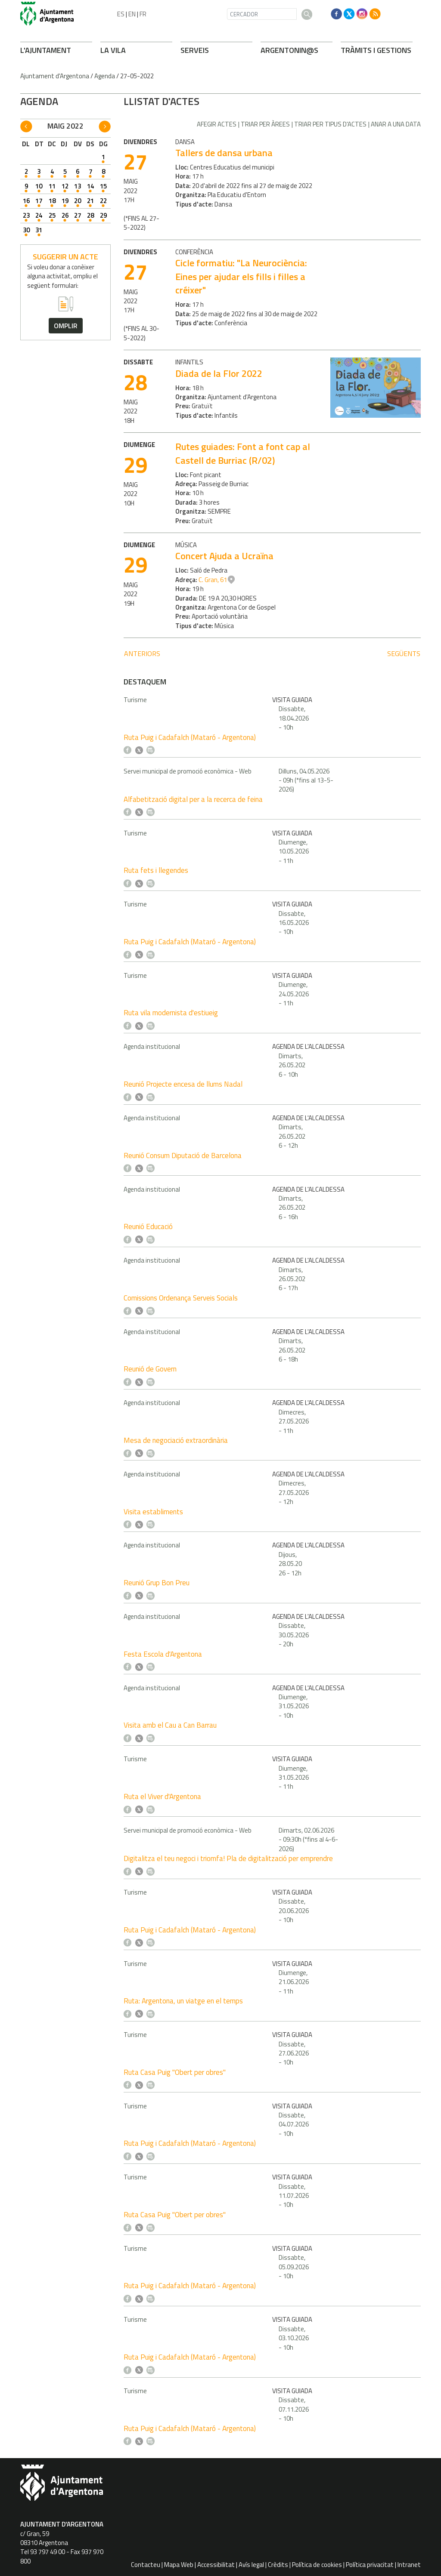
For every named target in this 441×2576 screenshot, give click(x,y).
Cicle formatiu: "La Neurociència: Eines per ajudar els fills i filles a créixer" (241, 276)
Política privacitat (370, 2565)
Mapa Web (178, 2565)
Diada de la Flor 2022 (218, 373)
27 (77, 215)
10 (38, 186)
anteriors (142, 653)
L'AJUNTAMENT (45, 50)
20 (77, 201)
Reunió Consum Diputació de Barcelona (183, 1155)
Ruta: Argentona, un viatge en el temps (183, 2000)
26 (65, 215)
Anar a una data (396, 124)
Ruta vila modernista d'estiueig (171, 1012)
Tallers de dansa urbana (224, 152)
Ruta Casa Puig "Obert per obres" (175, 2072)
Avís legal (251, 2565)
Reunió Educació (148, 1226)
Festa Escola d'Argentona (163, 1654)
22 (103, 201)
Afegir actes (216, 124)
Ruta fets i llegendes (156, 870)
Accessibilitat (216, 2565)
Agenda (104, 76)
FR (143, 14)
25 (52, 215)
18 (52, 201)
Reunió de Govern (150, 1368)
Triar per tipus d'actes (330, 124)
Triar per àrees (265, 124)
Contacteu (145, 2565)
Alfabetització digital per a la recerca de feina (193, 799)
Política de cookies (317, 2565)
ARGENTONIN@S (289, 50)
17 (38, 201)
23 (26, 215)
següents (403, 653)
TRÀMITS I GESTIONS (376, 50)
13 (77, 186)
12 (65, 186)
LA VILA (113, 50)
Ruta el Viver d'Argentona (162, 1796)
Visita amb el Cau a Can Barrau (170, 1725)
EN (132, 14)
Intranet (409, 2565)
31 (38, 230)
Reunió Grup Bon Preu (156, 1582)
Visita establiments (153, 1511)
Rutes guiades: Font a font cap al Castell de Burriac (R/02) (242, 453)
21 (90, 201)
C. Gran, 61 (213, 580)
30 (26, 230)
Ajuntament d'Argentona (54, 76)
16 (26, 201)
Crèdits (278, 2565)
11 (52, 186)
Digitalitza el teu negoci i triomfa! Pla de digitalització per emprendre (228, 1858)
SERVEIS (194, 50)
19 (65, 201)
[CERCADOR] (262, 14)
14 (90, 186)
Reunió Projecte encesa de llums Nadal (183, 1084)
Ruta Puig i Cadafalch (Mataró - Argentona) (190, 737)
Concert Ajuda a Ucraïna (224, 555)
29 (103, 215)
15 (103, 186)
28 (90, 215)
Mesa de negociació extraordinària (176, 1440)
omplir (66, 325)
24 (38, 215)
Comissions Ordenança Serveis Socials (181, 1297)
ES (120, 14)
